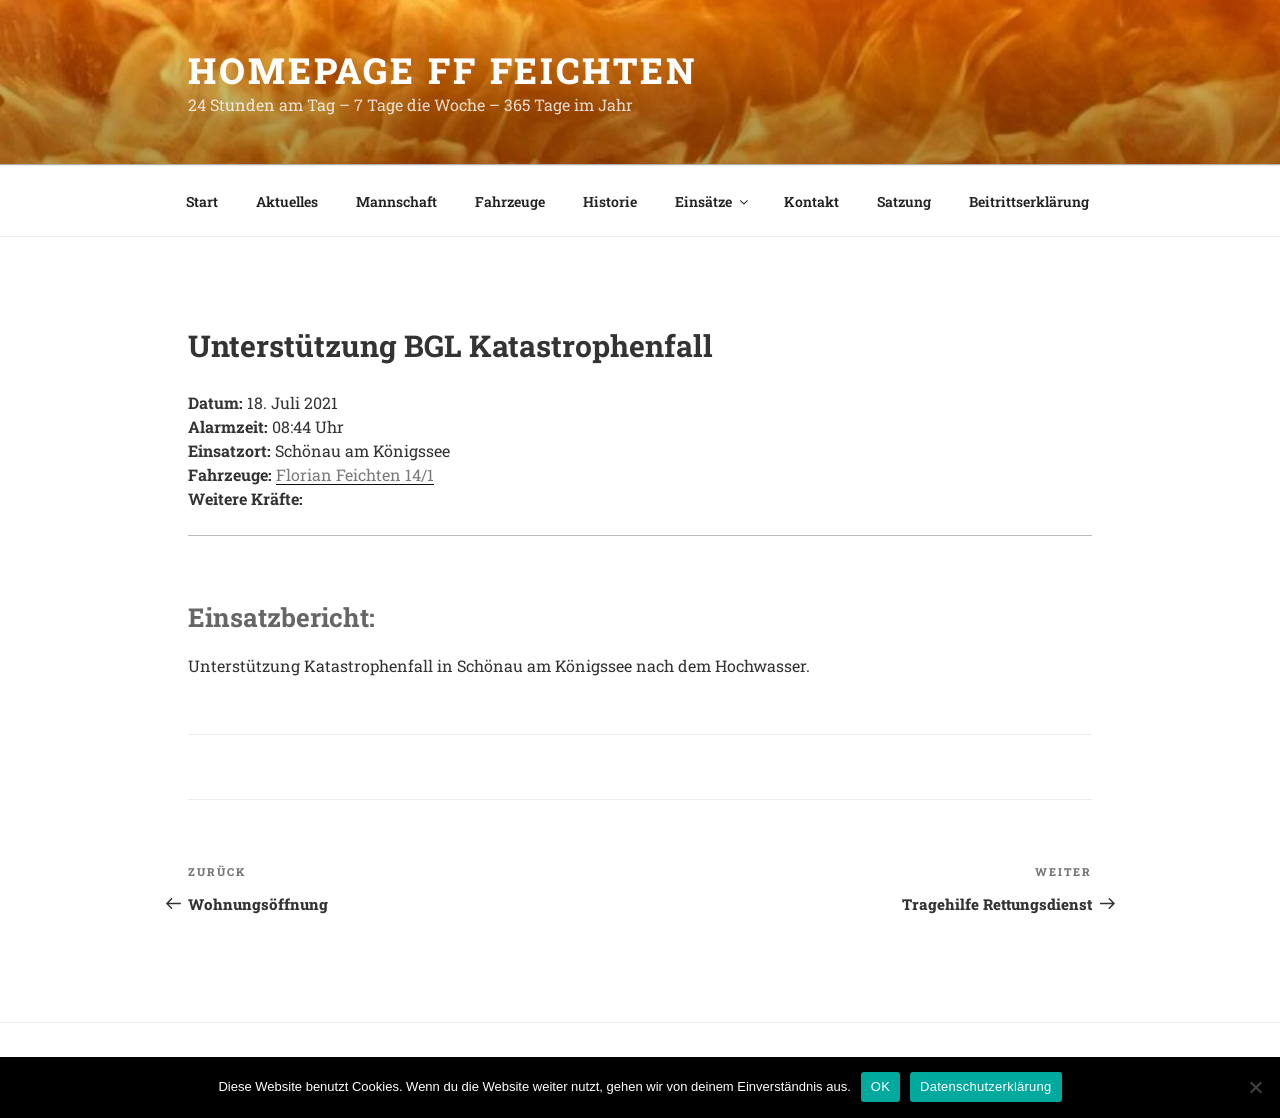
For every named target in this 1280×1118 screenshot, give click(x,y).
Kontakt (811, 201)
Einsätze (713, 201)
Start (202, 201)
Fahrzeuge (510, 201)
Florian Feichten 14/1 (355, 474)
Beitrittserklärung (1029, 201)
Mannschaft (396, 201)
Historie (610, 201)
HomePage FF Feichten (442, 70)
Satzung (904, 201)
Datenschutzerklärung (985, 1086)
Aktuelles (287, 201)
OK (880, 1086)
